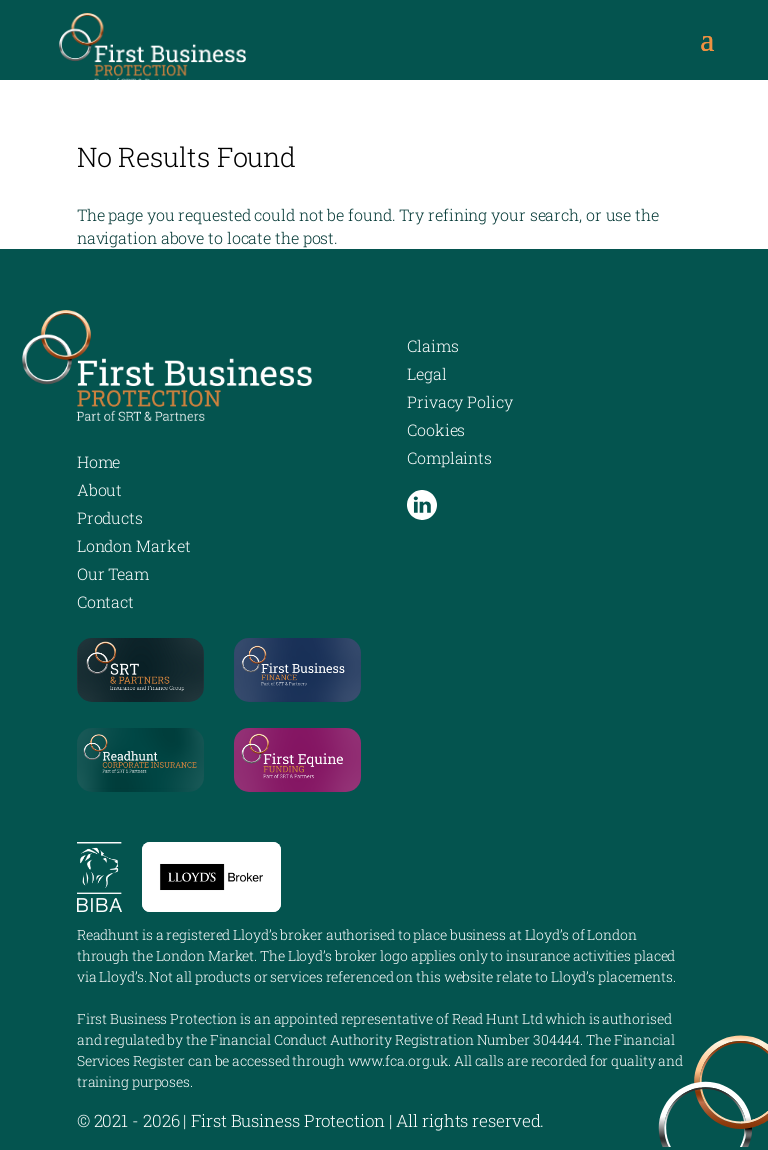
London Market (134, 545)
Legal (427, 373)
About (100, 489)
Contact (105, 601)
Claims (432, 345)
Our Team (113, 573)
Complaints (449, 457)
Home (99, 461)
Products (110, 517)
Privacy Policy (460, 401)
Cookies (436, 429)
